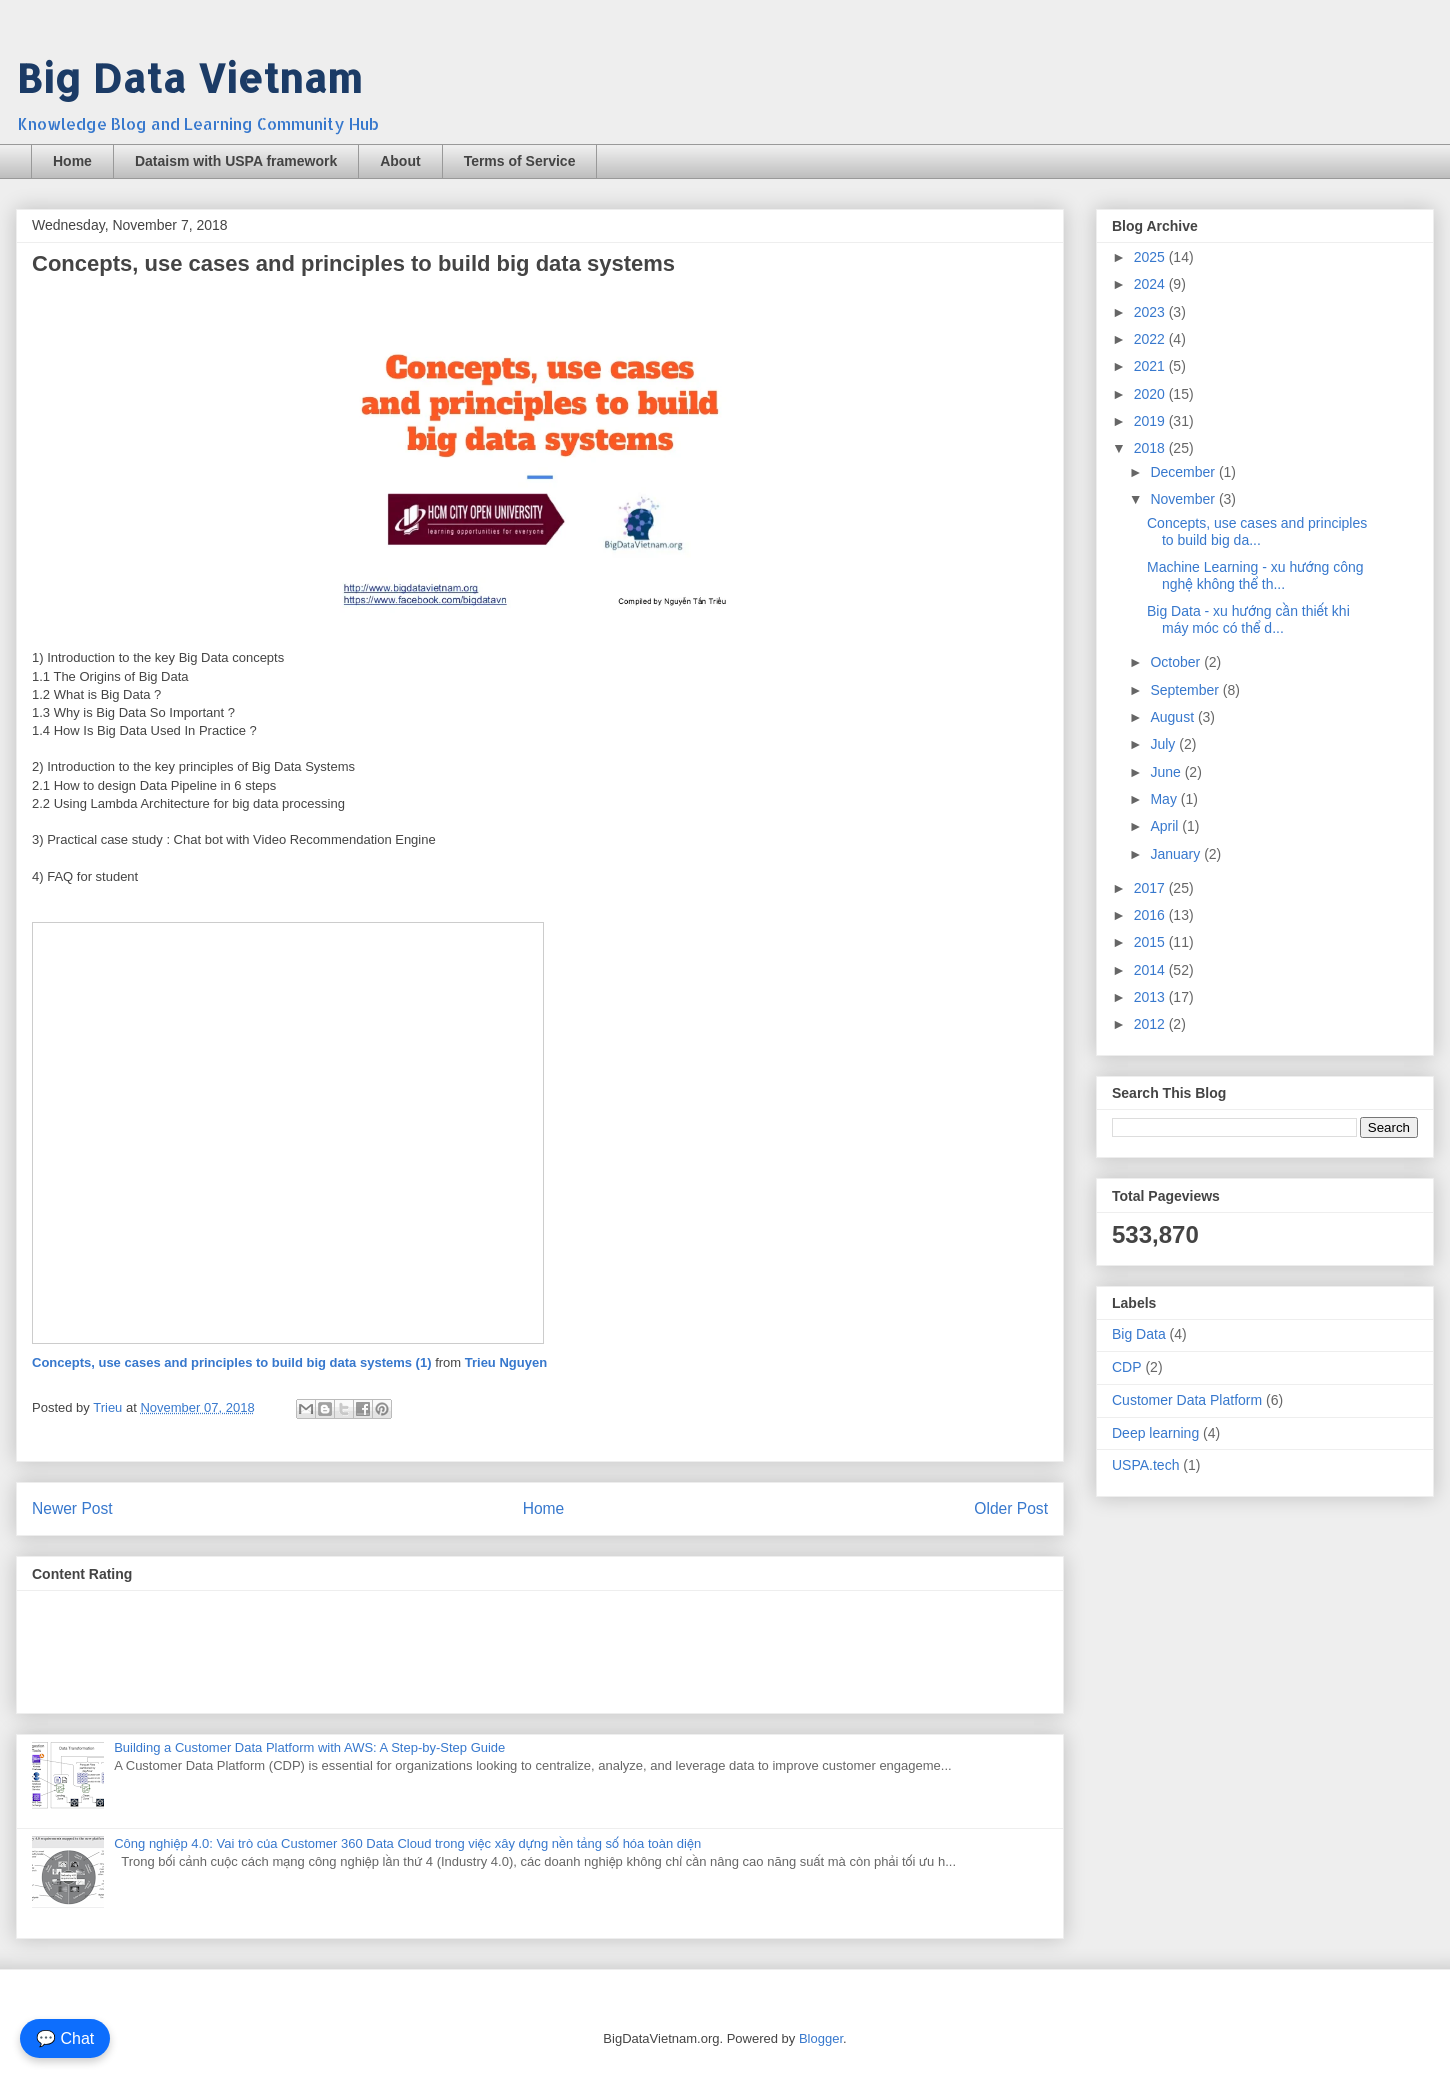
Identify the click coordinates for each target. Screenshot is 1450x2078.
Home (72, 161)
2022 (1151, 339)
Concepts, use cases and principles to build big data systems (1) (232, 1362)
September (1186, 690)
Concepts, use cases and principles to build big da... (1257, 531)
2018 (1151, 448)
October (1177, 662)
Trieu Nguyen (506, 1362)
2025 (1151, 257)
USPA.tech (1145, 1465)
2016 (1151, 915)
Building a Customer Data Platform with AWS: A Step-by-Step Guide (309, 1747)
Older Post (1011, 1508)
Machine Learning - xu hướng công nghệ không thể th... (1255, 575)
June (1167, 772)
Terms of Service (520, 161)
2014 (1151, 970)
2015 (1151, 942)
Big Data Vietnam (189, 77)
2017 (1151, 888)
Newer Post (72, 1508)
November (1184, 499)
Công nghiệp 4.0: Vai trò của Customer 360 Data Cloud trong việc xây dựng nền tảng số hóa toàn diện (407, 1843)
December (1184, 472)
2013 (1151, 997)
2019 (1151, 421)
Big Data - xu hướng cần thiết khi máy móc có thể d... (1248, 619)
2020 (1151, 394)
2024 (1151, 284)
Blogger (821, 2038)
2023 (1151, 312)
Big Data (1139, 1334)
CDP (1127, 1367)
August (1173, 717)
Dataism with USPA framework (236, 161)
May (1165, 799)
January (1177, 854)
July (1164, 744)
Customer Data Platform (1187, 1400)
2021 (1151, 366)
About (400, 161)
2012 (1151, 1024)
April (1166, 826)
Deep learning (1155, 1433)
